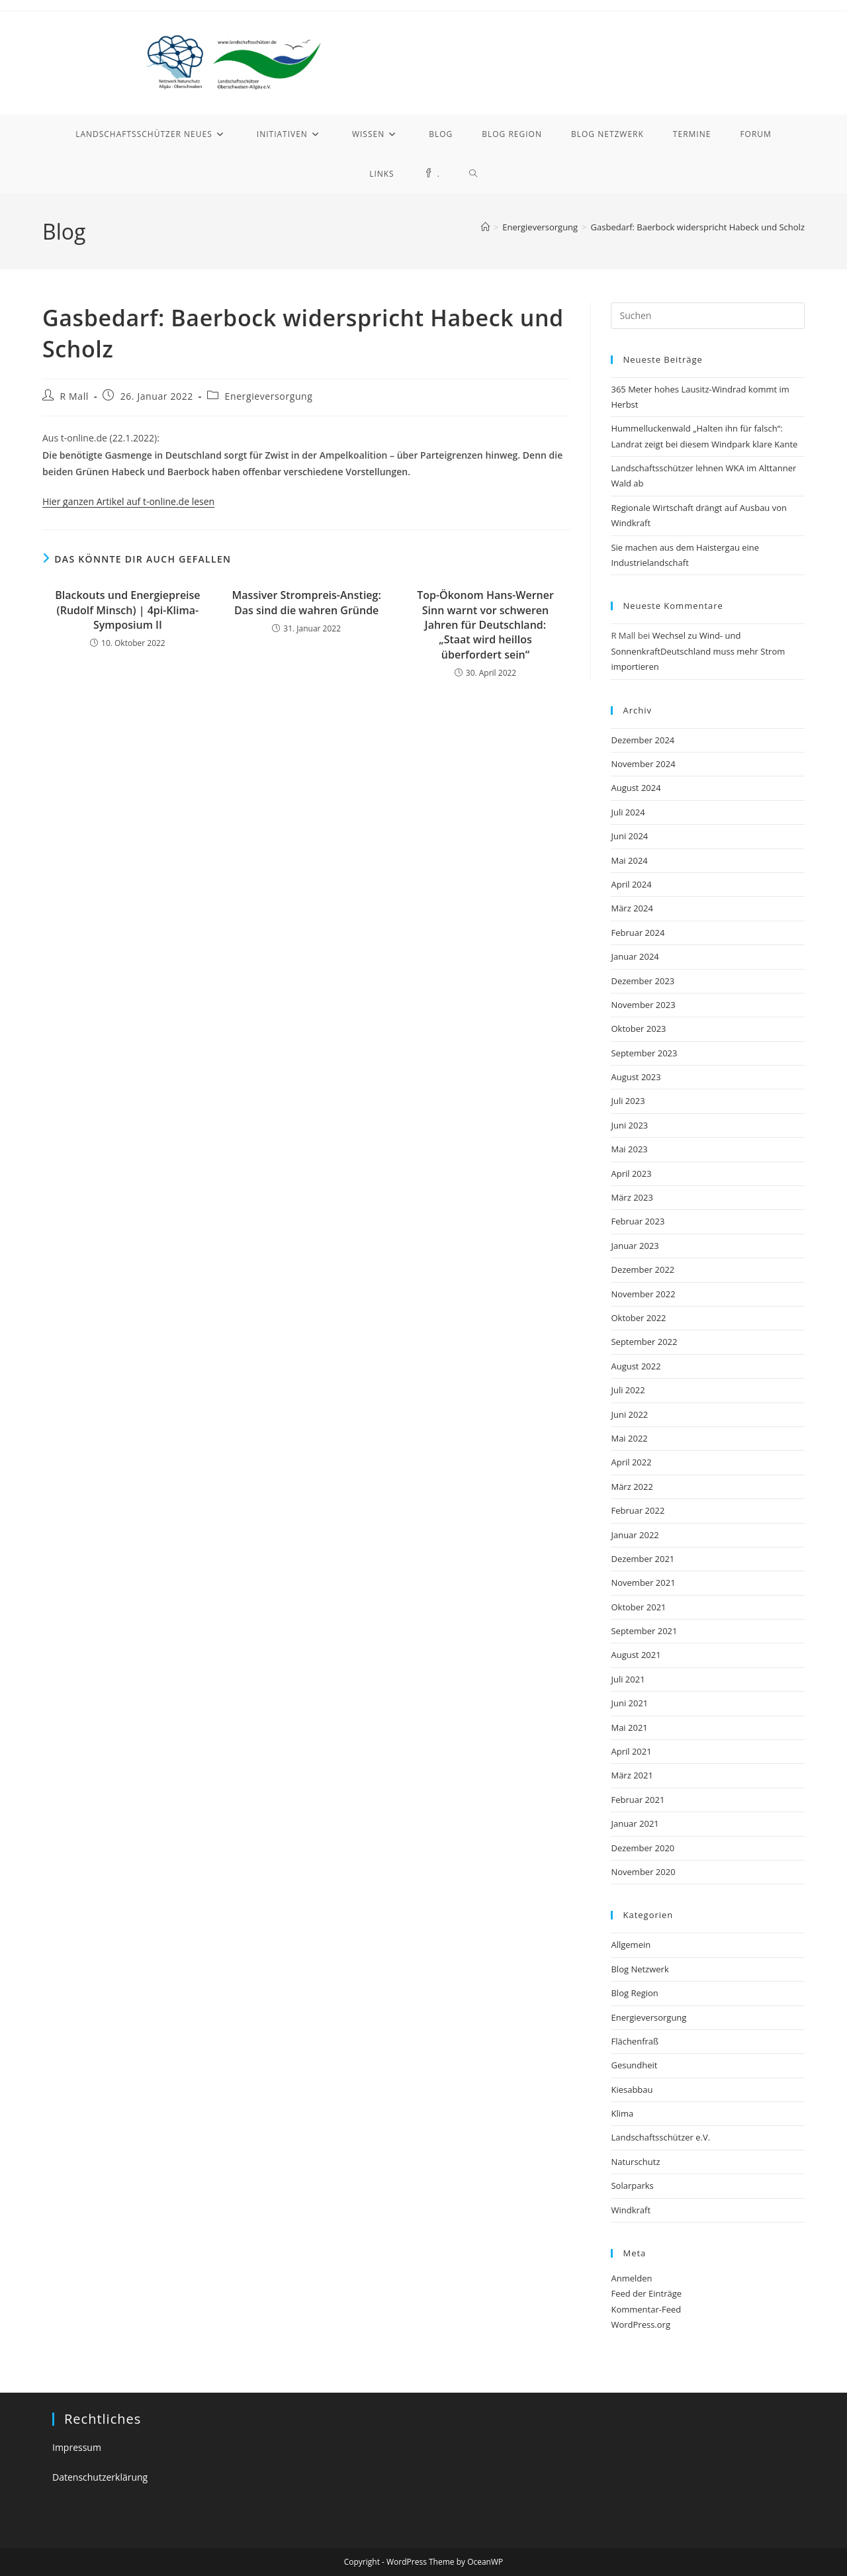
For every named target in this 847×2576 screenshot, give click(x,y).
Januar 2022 (634, 1535)
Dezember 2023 (642, 981)
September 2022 (644, 1342)
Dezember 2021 (642, 1559)
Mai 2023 (629, 1149)
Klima (622, 2113)
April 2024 (631, 884)
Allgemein (630, 1945)
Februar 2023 (637, 1221)
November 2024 (643, 764)
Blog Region (634, 1993)
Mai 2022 (629, 1438)
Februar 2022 (637, 1510)
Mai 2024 (629, 860)
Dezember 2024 (642, 740)
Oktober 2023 (638, 1029)
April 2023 (631, 1173)
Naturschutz (635, 2162)
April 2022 (631, 1462)
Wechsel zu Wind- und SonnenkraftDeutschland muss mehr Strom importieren (698, 650)
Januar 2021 (634, 1823)
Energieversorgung (269, 396)
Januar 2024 (634, 956)
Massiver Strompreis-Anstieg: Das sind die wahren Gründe (306, 602)
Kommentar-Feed (646, 2309)
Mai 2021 (629, 1727)
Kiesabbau (631, 2089)
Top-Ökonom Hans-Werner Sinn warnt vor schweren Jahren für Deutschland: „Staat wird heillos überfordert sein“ (485, 625)
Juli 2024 (628, 812)
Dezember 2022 (642, 1269)
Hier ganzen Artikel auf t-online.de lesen (128, 501)
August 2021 (635, 1655)
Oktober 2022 (638, 1318)
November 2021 (643, 1582)
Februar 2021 (637, 1800)
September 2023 (644, 1053)
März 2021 (631, 1775)
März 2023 (631, 1197)
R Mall (74, 396)
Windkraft (630, 2210)
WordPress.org (640, 2324)
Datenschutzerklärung (100, 2477)
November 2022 (643, 1294)
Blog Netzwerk (639, 1969)
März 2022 (631, 1487)
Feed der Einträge (646, 2293)
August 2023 (635, 1077)
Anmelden (631, 2278)
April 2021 (631, 1751)
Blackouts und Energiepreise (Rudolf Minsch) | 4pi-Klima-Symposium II (127, 610)
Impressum (76, 2447)
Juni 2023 (629, 1125)
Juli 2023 (628, 1101)
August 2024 (635, 788)
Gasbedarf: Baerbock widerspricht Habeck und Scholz (698, 227)
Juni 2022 (629, 1414)
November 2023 (643, 1005)
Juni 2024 (629, 836)
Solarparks (632, 2185)
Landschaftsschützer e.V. (660, 2137)
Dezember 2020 (642, 1848)
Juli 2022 (628, 1390)
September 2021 (644, 1631)
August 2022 (635, 1366)
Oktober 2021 (638, 1607)
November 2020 (643, 1872)
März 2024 (631, 908)
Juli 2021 (628, 1679)
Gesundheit (634, 2065)
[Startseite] (485, 227)
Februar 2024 (637, 933)
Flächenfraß (634, 2041)
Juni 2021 (629, 1703)
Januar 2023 (634, 1246)
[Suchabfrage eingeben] (708, 315)
